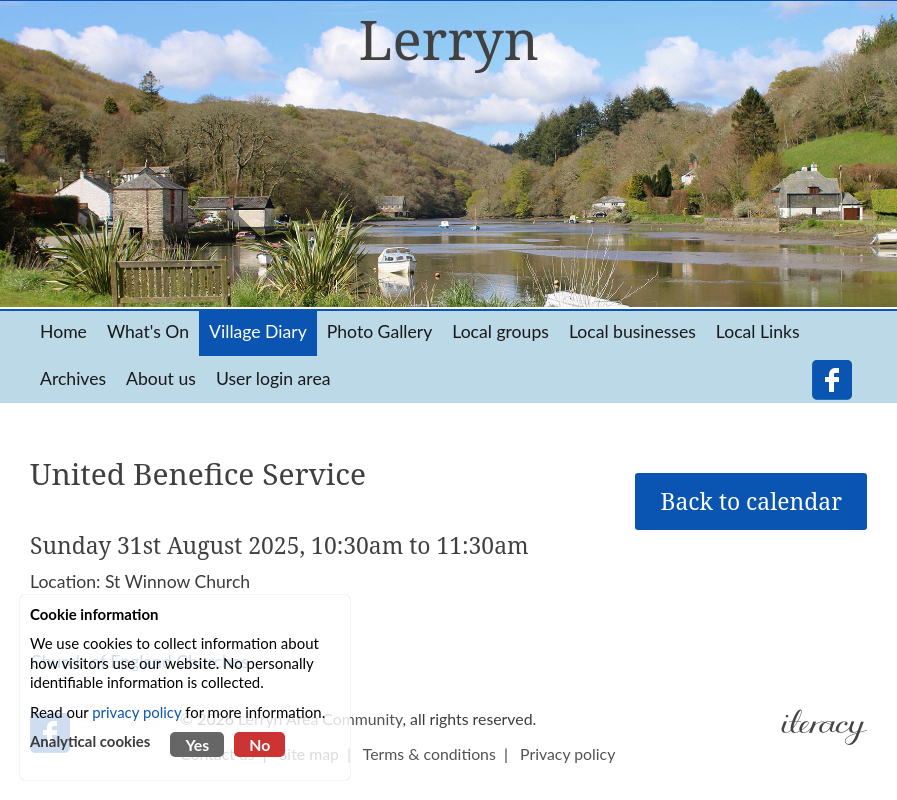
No (259, 744)
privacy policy (136, 712)
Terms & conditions (429, 753)
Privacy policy (567, 753)
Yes (197, 744)
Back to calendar (751, 501)
